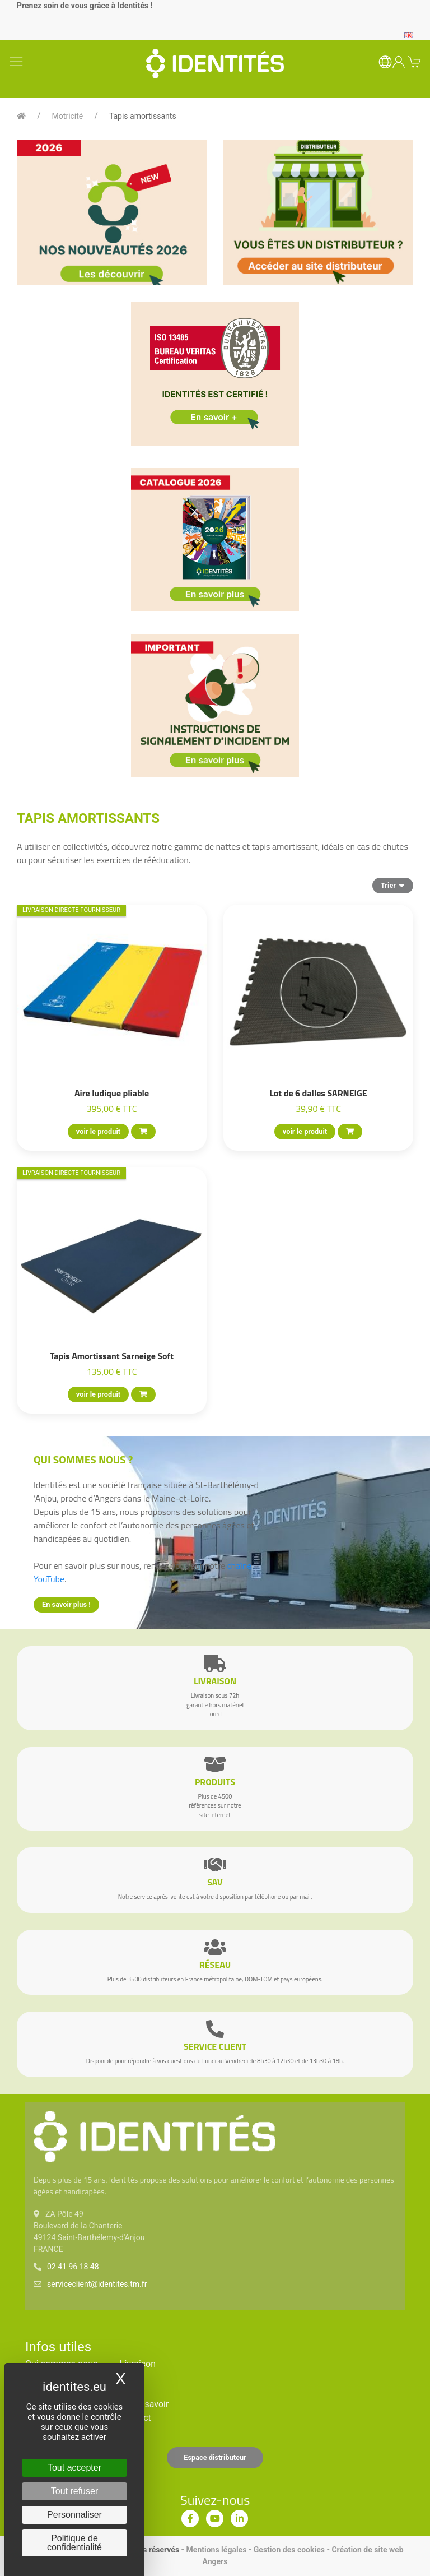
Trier (393, 885)
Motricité (67, 116)
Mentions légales (216, 2549)
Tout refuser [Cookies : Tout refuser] (74, 2491)
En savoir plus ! (66, 1604)
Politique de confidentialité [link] (74, 2542)
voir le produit (98, 1131)
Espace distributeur (215, 2457)
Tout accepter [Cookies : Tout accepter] (74, 2467)
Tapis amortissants (142, 116)
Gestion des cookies (289, 2549)
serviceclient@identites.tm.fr (97, 2284)
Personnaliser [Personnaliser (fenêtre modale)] (74, 2514)
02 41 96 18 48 (73, 2266)
